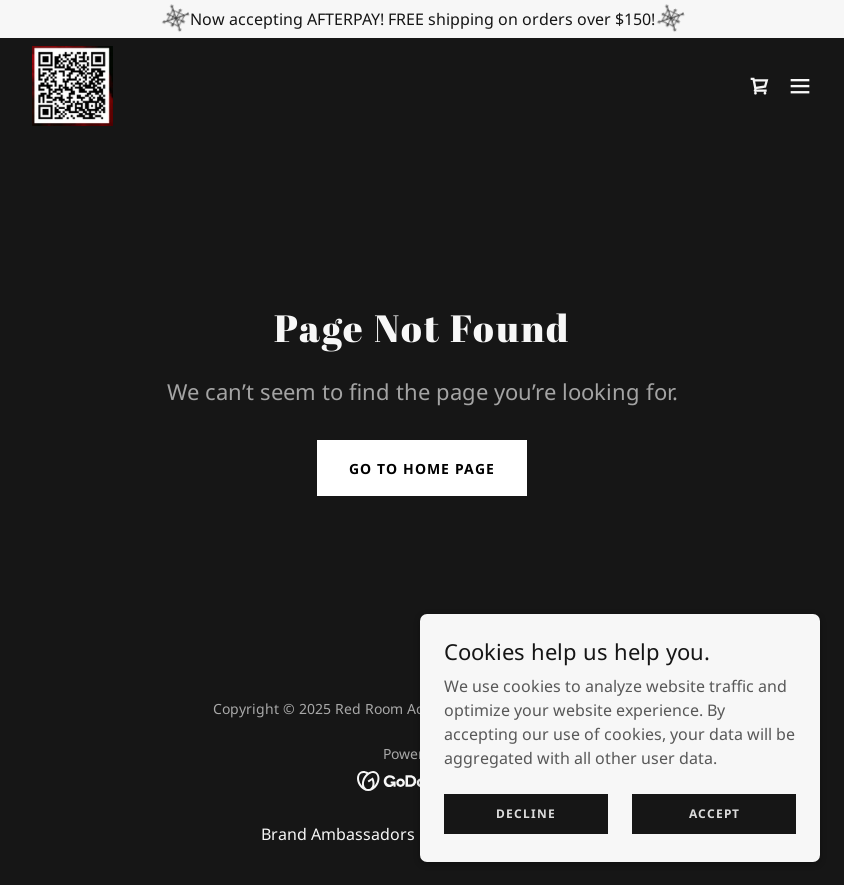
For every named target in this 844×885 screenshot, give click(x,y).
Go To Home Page (422, 468)
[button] (800, 86)
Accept (714, 813)
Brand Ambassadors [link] (338, 834)
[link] (72, 86)
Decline (526, 813)
